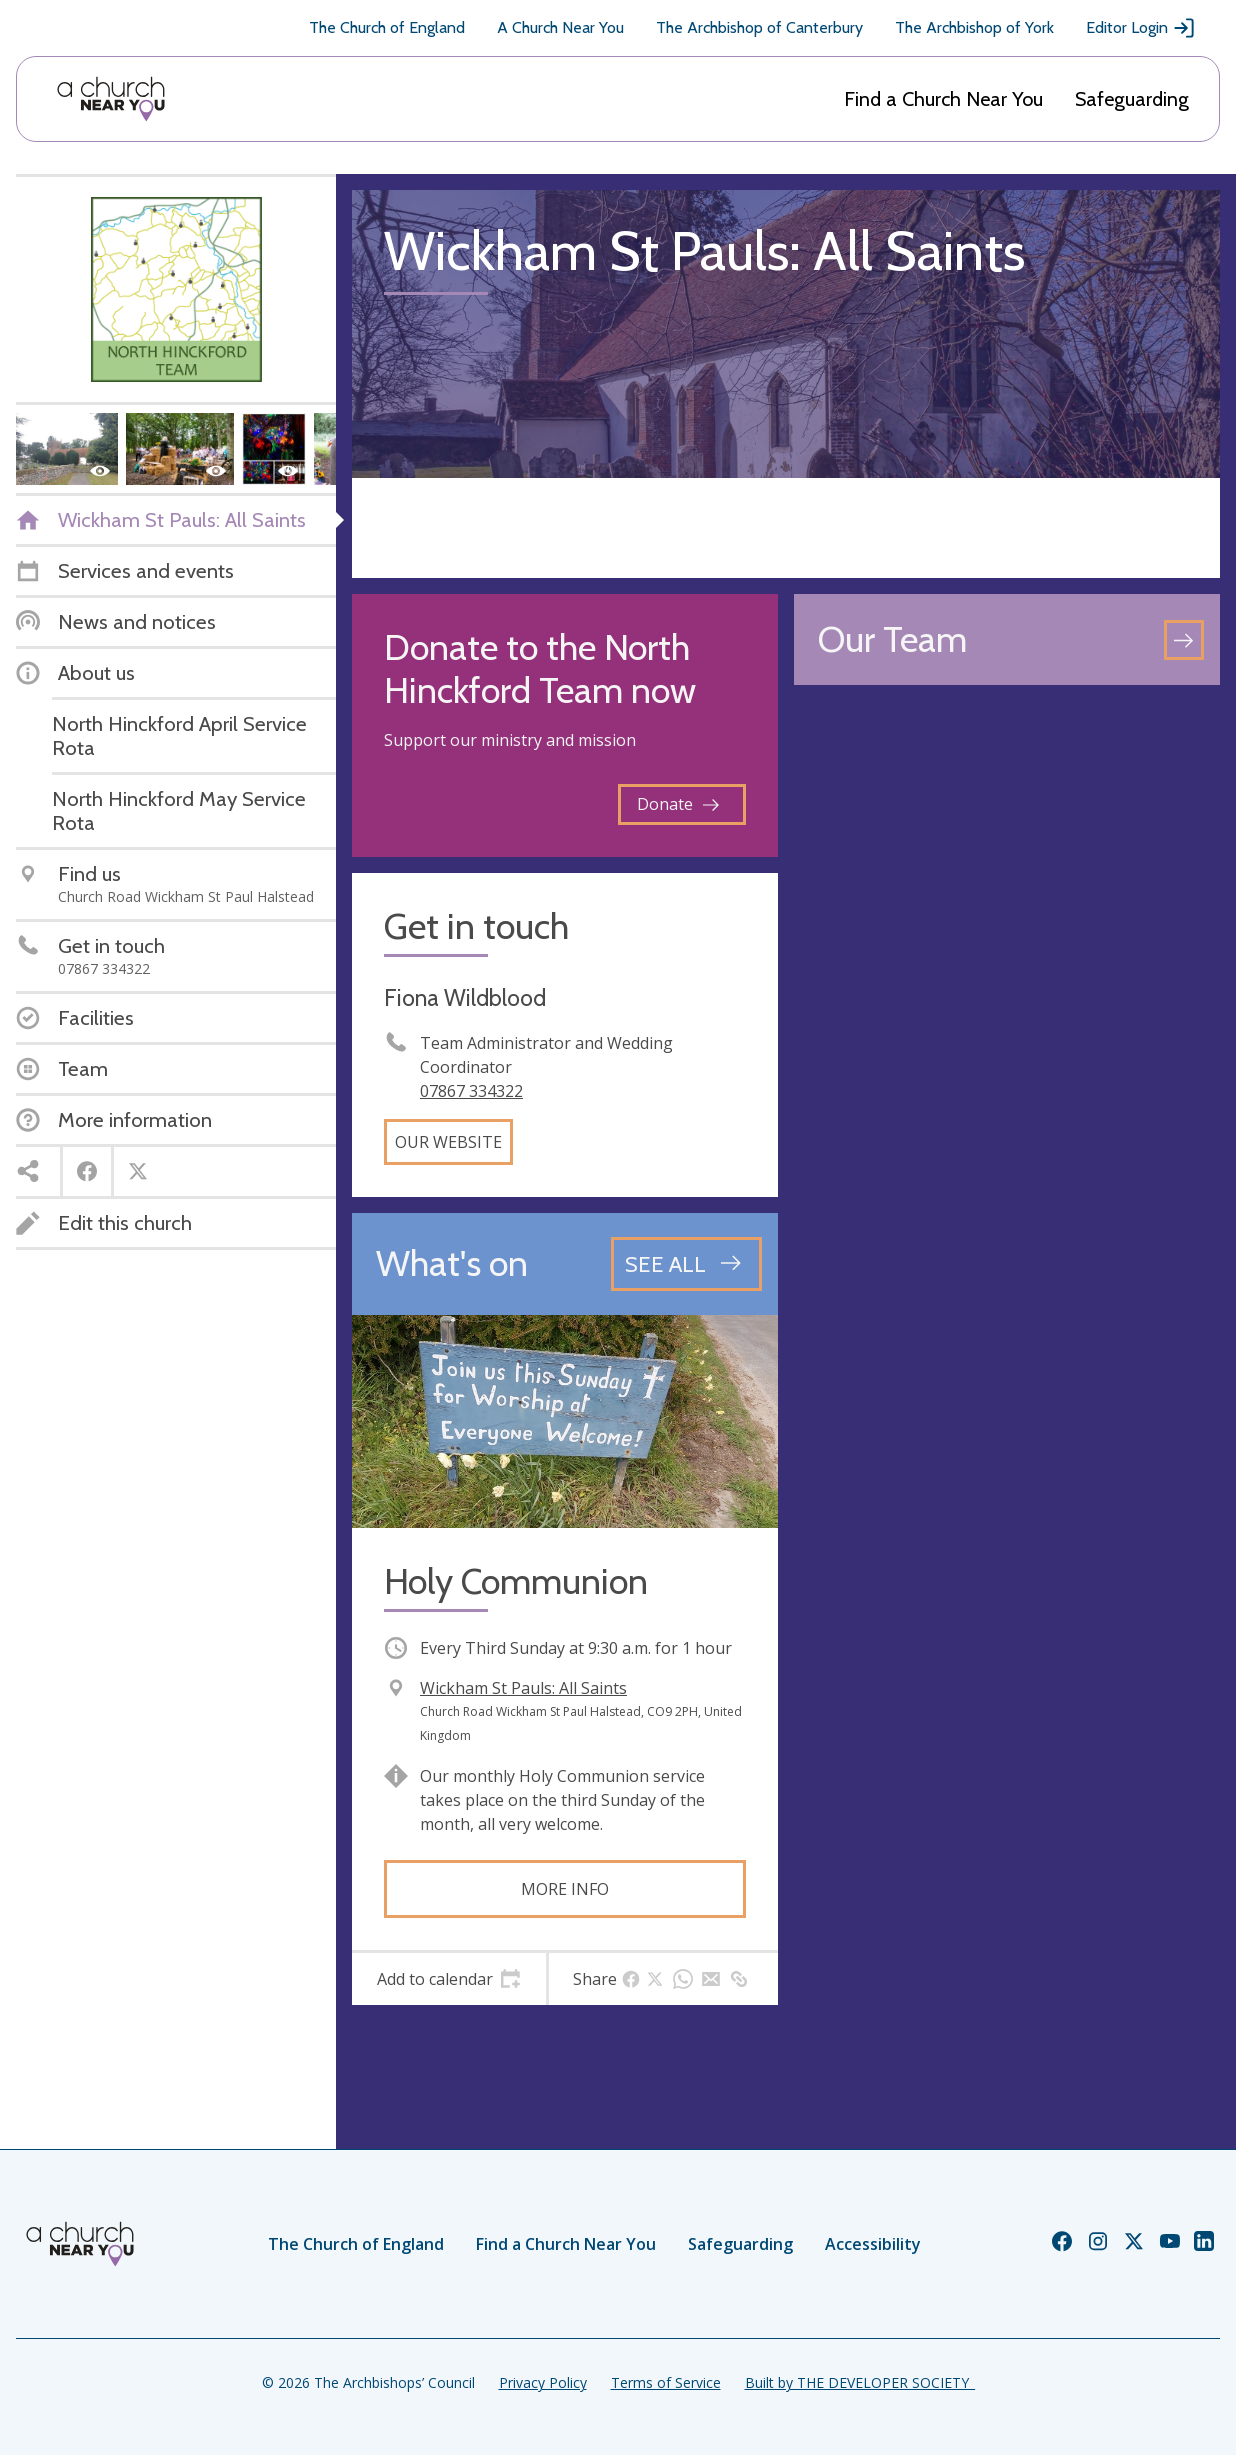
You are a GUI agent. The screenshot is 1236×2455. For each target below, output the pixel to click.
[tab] (449, 1979)
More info (565, 1889)
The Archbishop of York (974, 27)
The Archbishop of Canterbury (759, 27)
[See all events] (686, 1264)
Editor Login (1141, 28)
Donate (678, 804)
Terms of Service (666, 2382)
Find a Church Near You (943, 99)
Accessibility (873, 2244)
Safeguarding (1132, 99)
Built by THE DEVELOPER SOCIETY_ (860, 2382)
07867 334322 (471, 1091)
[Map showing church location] (1007, 914)
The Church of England (387, 27)
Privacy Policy (543, 2382)
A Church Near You (560, 27)
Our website (448, 1142)
